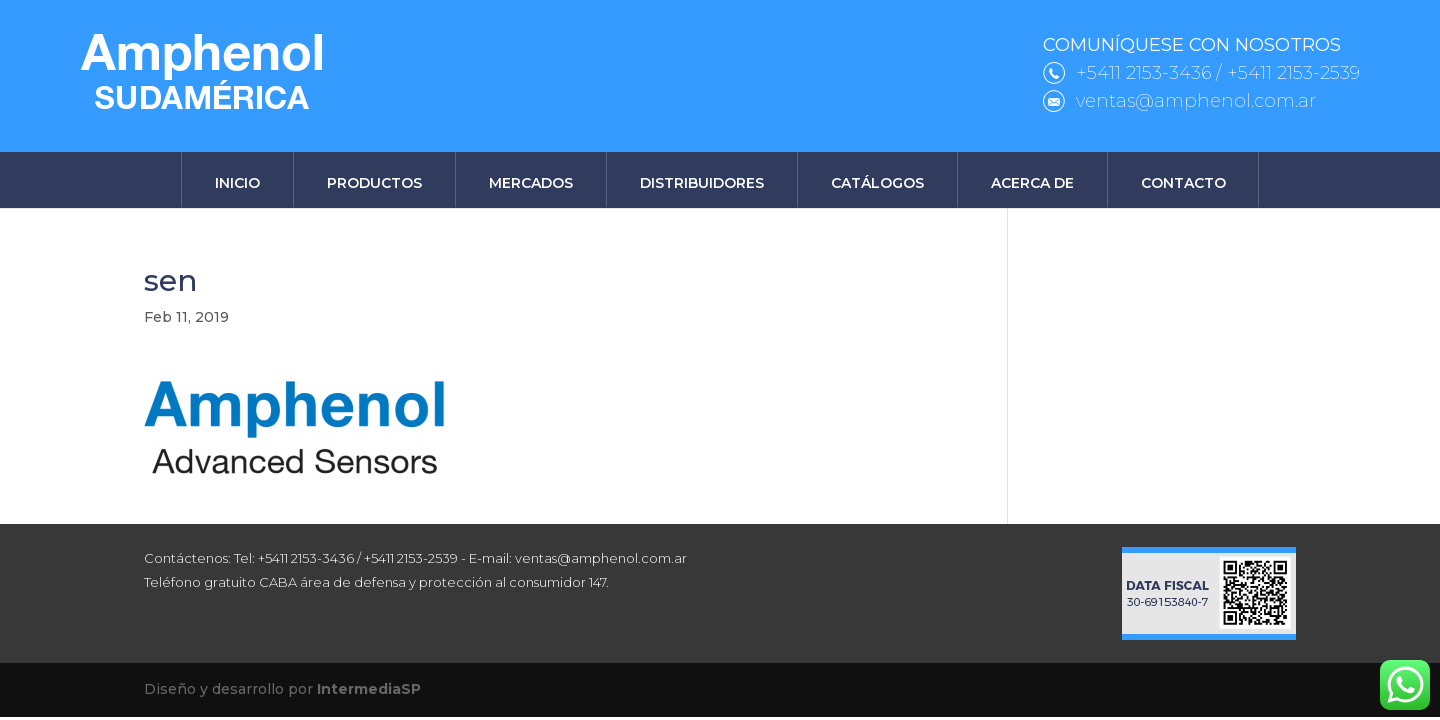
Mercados (531, 183)
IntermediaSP (369, 689)
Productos (374, 183)
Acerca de (1032, 183)
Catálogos (877, 183)
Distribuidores (702, 183)
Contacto (1183, 183)
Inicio (237, 183)
